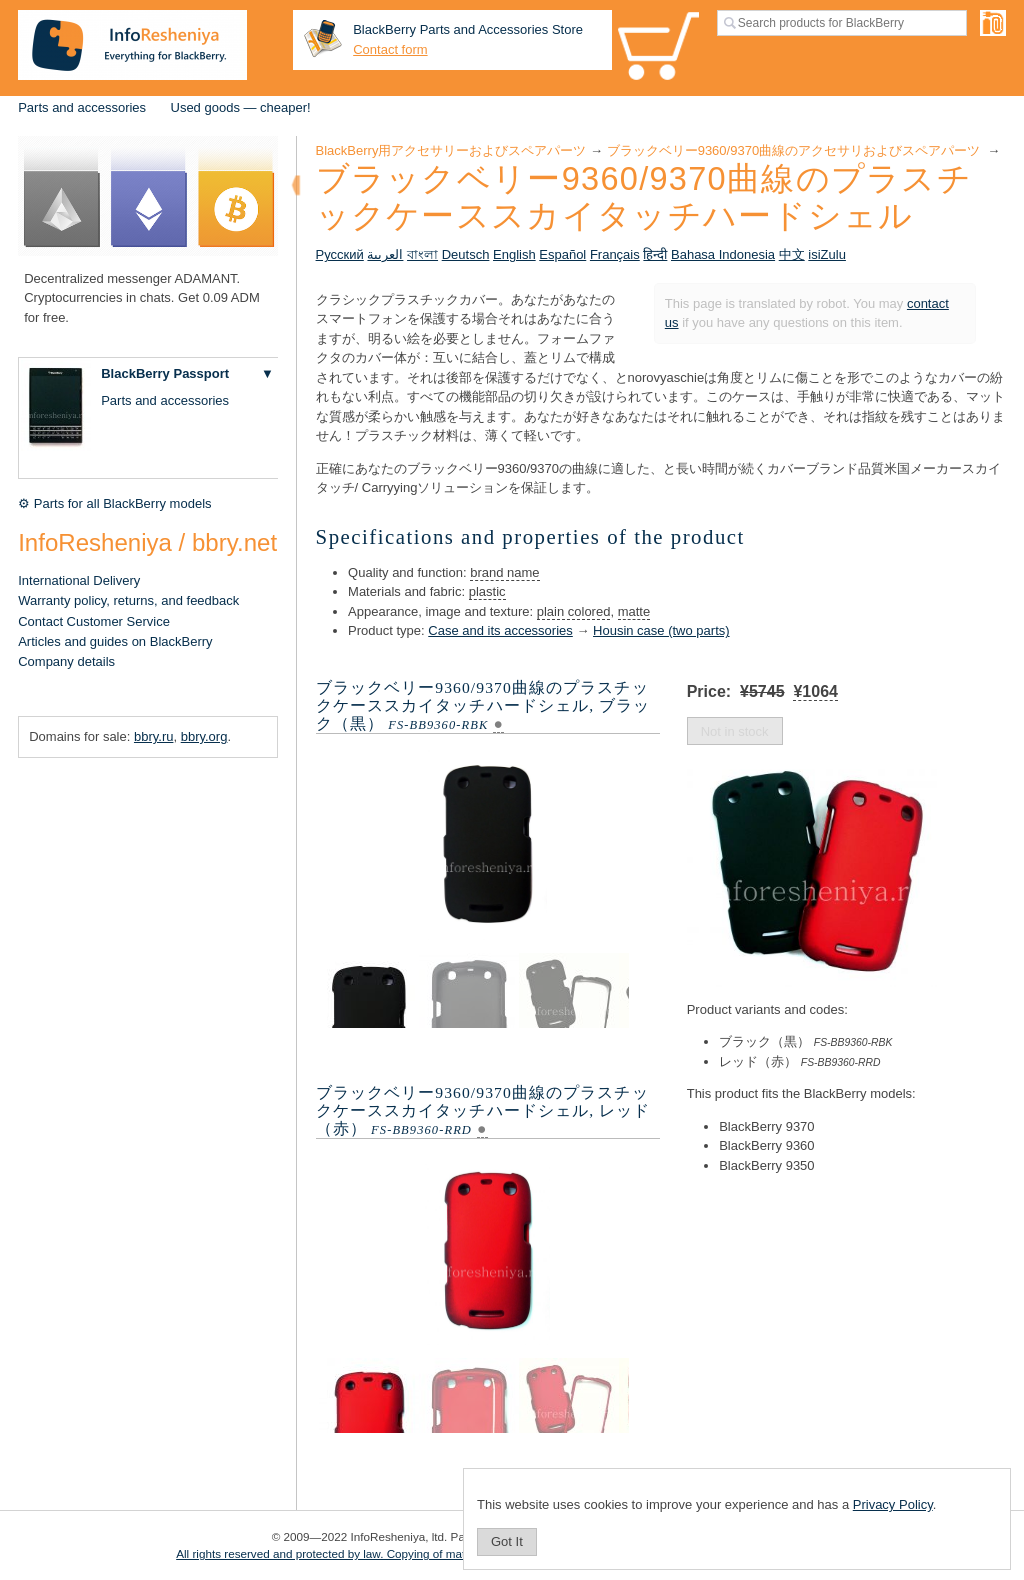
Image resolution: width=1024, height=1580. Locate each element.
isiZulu (827, 254)
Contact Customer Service (94, 621)
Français (615, 254)
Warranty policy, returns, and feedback (128, 600)
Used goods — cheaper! (241, 107)
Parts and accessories (82, 107)
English (514, 254)
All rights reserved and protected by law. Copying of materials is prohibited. (369, 1553)
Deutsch (466, 254)
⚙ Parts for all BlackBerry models (114, 503)
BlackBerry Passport (165, 373)
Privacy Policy (893, 1504)
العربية (385, 254)
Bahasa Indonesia (723, 254)
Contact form (390, 49)
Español (562, 254)
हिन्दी (655, 254)
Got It (507, 1541)
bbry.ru (154, 736)
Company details (66, 661)
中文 (792, 254)
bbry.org (204, 736)
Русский (340, 254)
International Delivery (79, 580)
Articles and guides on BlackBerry (115, 641)
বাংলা (422, 254)
